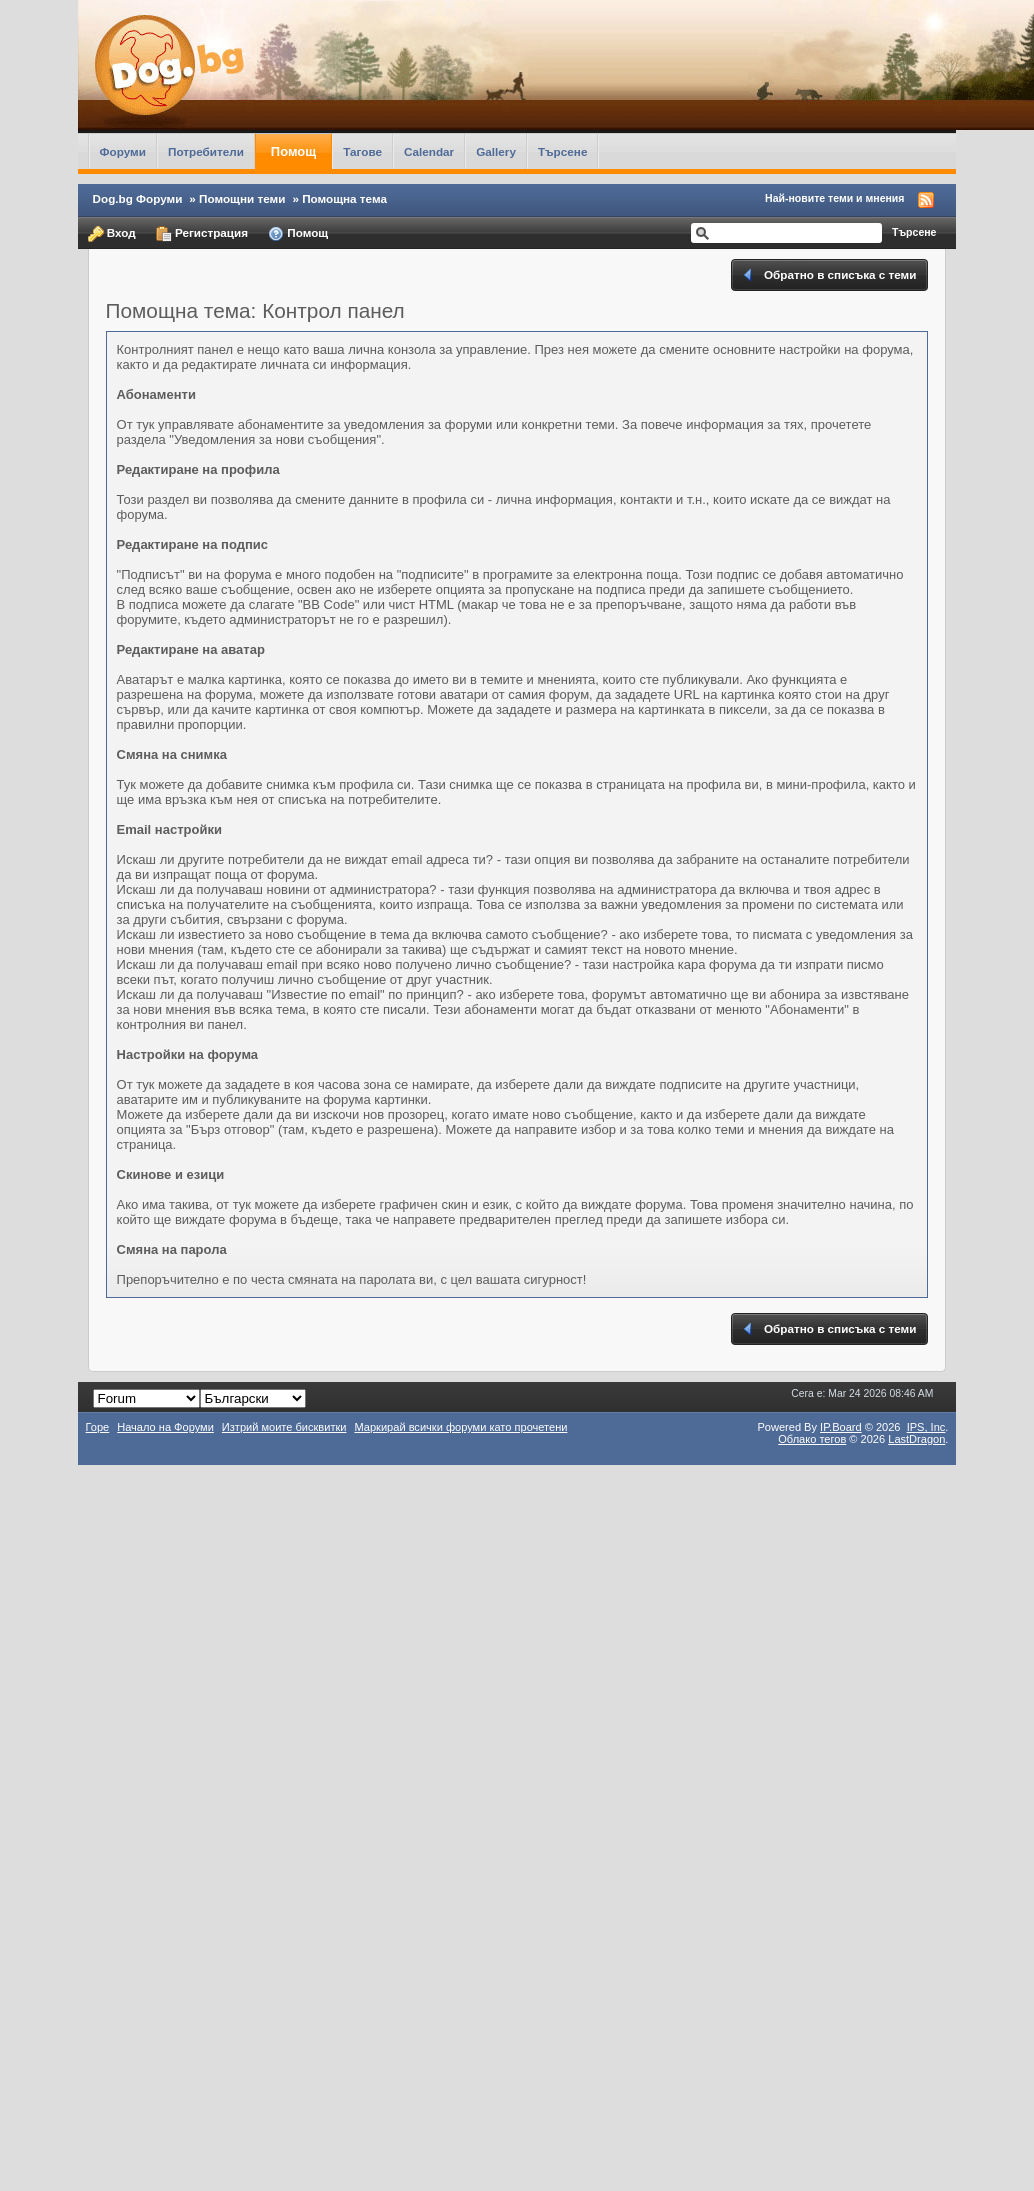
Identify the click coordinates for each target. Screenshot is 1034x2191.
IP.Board (841, 1427)
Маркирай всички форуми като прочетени (460, 1427)
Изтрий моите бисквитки (284, 1427)
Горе (98, 1427)
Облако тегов (812, 1439)
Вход (112, 234)
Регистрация (202, 234)
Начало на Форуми (165, 1427)
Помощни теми (242, 198)
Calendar (429, 151)
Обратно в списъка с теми (828, 275)
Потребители (206, 151)
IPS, (926, 1427)
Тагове (362, 151)
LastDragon (916, 1439)
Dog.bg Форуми (138, 198)
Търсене (563, 151)
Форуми (123, 151)
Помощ (293, 151)
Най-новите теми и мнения (834, 198)
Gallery (496, 151)
